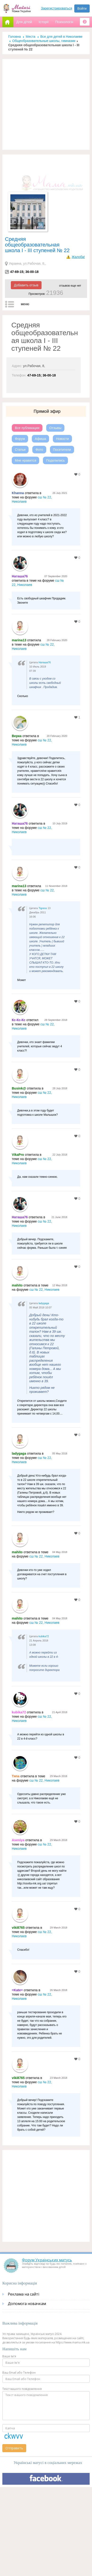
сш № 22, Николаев (44, 1289)
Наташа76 (20, 576)
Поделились (55, 460)
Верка (16, 736)
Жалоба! (78, 257)
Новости (62, 439)
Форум (20, 439)
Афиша (40, 439)
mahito (17, 1285)
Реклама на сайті (23, 2294)
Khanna (18, 493)
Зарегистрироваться (56, 8)
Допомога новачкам (27, 2303)
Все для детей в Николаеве (61, 36)
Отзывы (55, 428)
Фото (39, 449)
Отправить (14, 2448)
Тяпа (16, 1776)
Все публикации (27, 428)
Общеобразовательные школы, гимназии (43, 41)
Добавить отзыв (26, 285)
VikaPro (18, 1154)
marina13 (19, 640)
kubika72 (43, 1636)
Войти (82, 8)
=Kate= (17, 1990)
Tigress (42, 908)
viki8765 (18, 1927)
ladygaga (43, 1303)
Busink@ (19, 1088)
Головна (14, 36)
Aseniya (18, 1840)
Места (30, 36)
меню (25, 304)
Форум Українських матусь (47, 2260)
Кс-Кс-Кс (18, 1020)
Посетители (62, 449)
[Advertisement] (44, 104)
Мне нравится (25, 460)
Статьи (20, 449)
